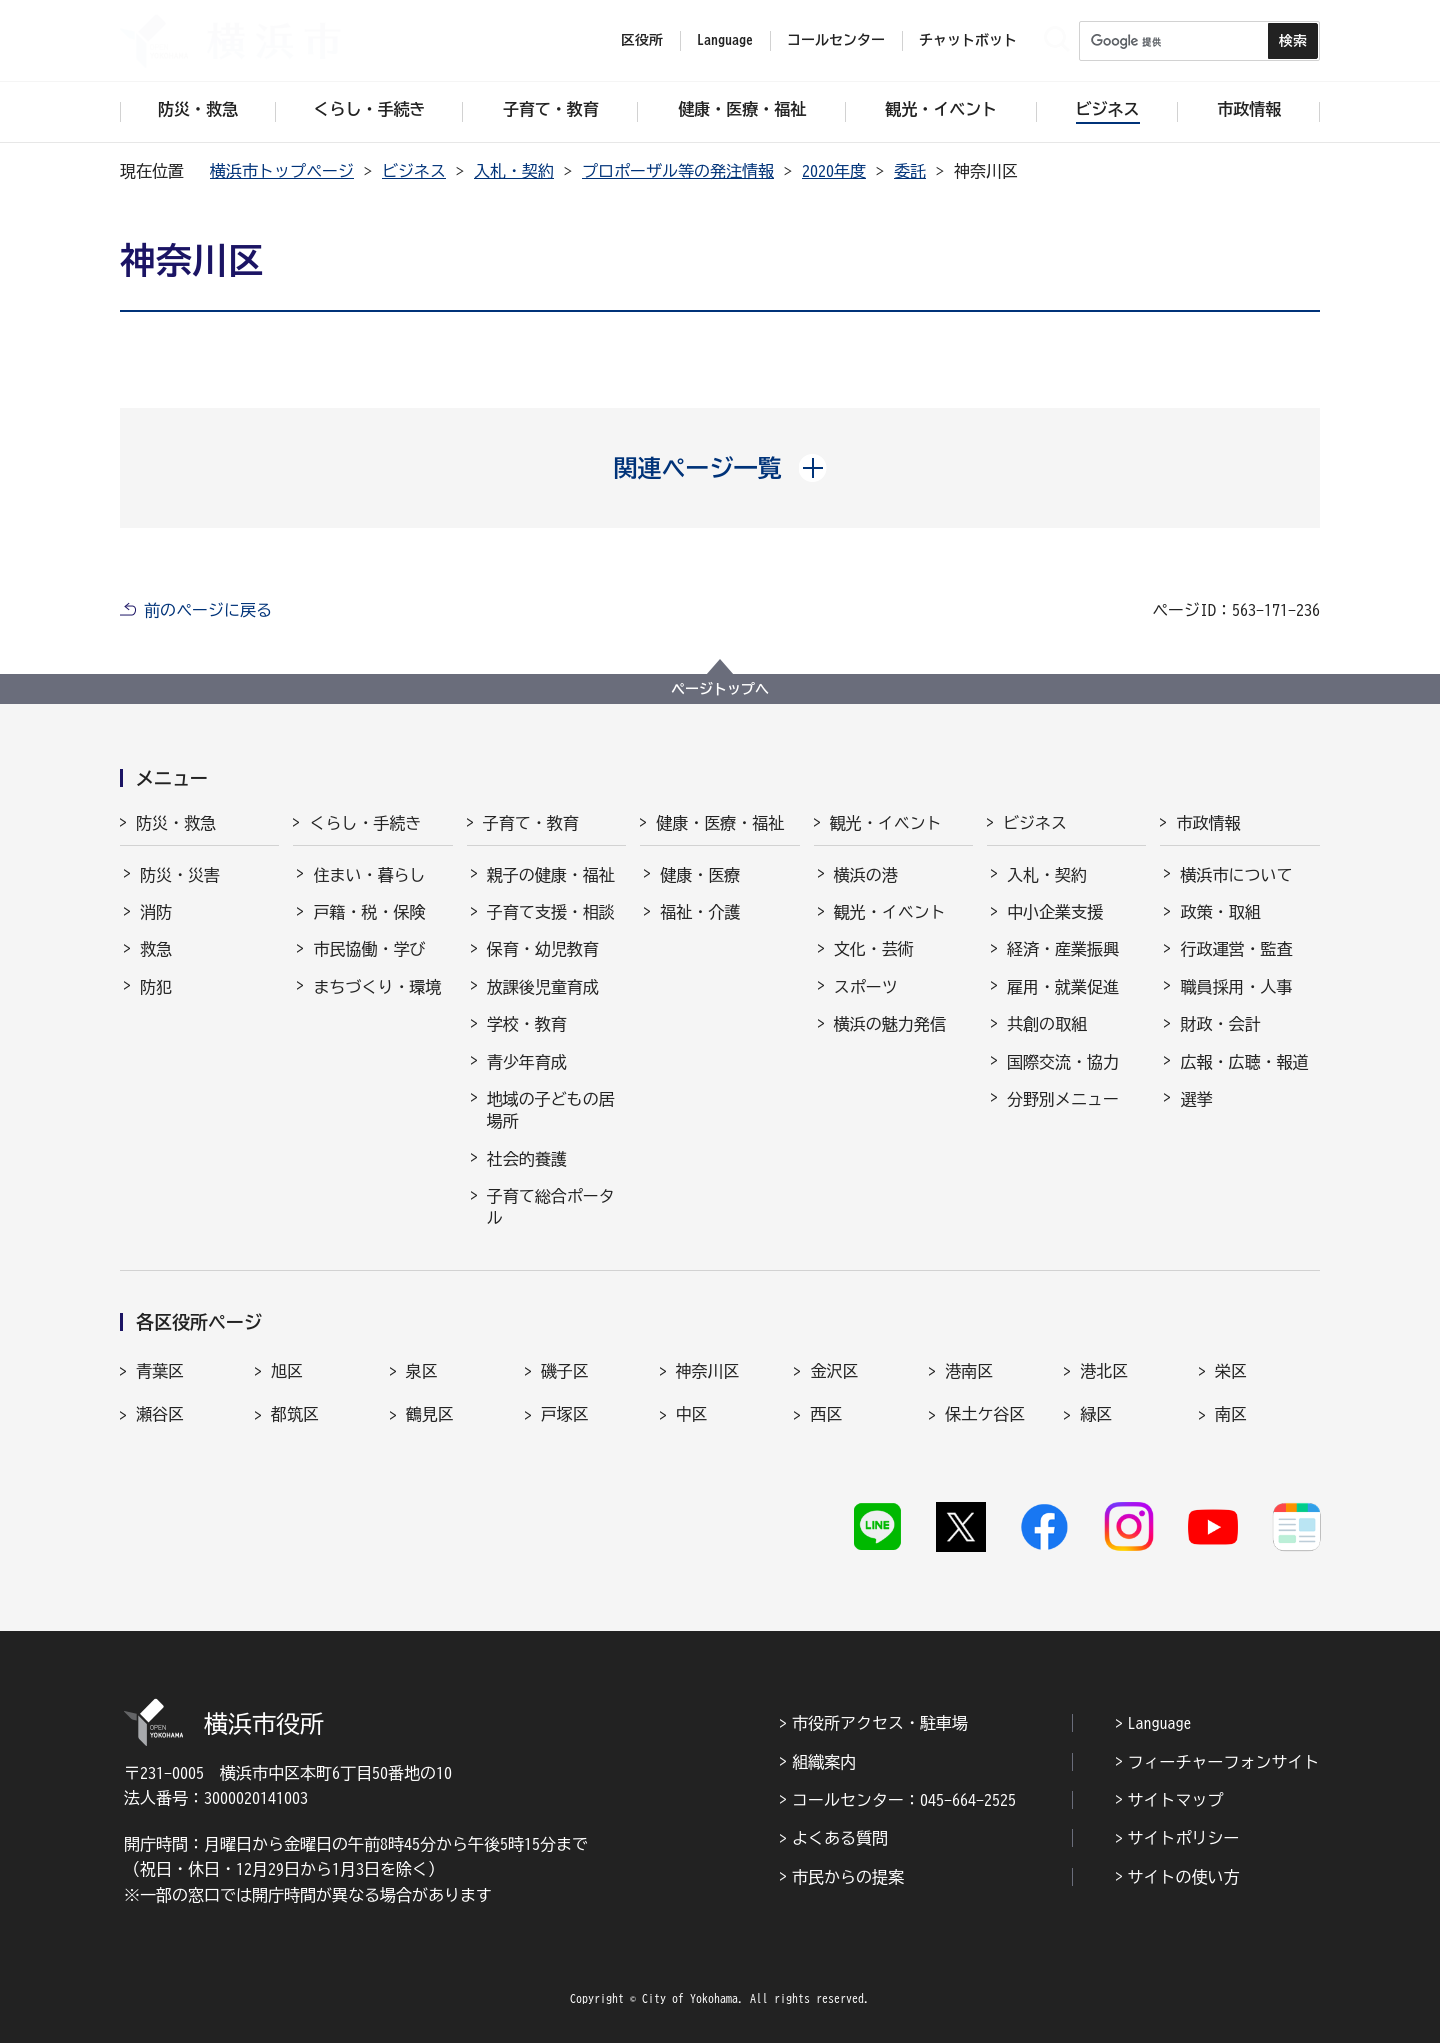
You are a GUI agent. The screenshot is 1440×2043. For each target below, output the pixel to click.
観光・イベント (886, 823)
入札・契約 (514, 171)
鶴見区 (430, 1414)
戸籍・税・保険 (369, 912)
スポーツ (866, 987)
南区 (1231, 1414)
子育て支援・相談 (551, 912)
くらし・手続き (365, 823)
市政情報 (1208, 823)
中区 (692, 1414)
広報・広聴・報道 (1244, 1062)
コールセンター (836, 40)
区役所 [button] (642, 40)
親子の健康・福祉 (551, 875)
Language (1160, 1723)
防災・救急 (176, 823)
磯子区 (565, 1371)
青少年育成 (527, 1062)
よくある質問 (840, 1838)
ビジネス (414, 171)
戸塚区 (565, 1414)
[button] (720, 468)
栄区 (1231, 1371)
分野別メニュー (1063, 1099)
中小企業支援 (1055, 912)
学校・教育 (527, 1024)
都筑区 (295, 1414)
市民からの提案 (848, 1877)
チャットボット (968, 40)
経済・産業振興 (1063, 949)
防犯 (156, 987)
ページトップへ (720, 689)
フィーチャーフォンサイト (1224, 1762)
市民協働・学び (369, 949)
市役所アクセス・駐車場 (880, 1723)
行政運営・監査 (1236, 949)
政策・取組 (1220, 912)
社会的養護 (527, 1159)
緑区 (1096, 1414)
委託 (910, 171)
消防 (156, 912)
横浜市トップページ (282, 171)
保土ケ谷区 (985, 1414)
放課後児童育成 (543, 987)
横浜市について (1236, 875)
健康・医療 (700, 875)
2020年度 (834, 171)
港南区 (969, 1371)
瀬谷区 (160, 1414)
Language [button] (725, 40)
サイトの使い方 (1184, 1877)
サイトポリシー (1184, 1838)
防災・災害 (180, 875)
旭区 (287, 1371)
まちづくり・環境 (377, 987)
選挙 (1196, 1099)
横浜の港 (866, 875)
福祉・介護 (700, 912)
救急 (156, 949)
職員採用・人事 (1236, 987)
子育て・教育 (531, 823)
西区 (826, 1414)
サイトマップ (1176, 1800)
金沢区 (834, 1371)
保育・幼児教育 (543, 949)
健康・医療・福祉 (720, 823)
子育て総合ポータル (551, 1207)
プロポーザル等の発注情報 (678, 171)
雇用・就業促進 (1063, 987)
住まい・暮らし (369, 875)
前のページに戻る (208, 610)
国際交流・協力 (1063, 1062)
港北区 (1104, 1371)
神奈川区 (708, 1371)
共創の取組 (1047, 1024)
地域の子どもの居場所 (551, 1110)
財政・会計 (1220, 1024)
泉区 (422, 1371)
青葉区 (160, 1371)
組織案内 (824, 1762)
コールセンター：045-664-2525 (904, 1800)
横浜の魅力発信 (890, 1024)
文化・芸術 (874, 949)
